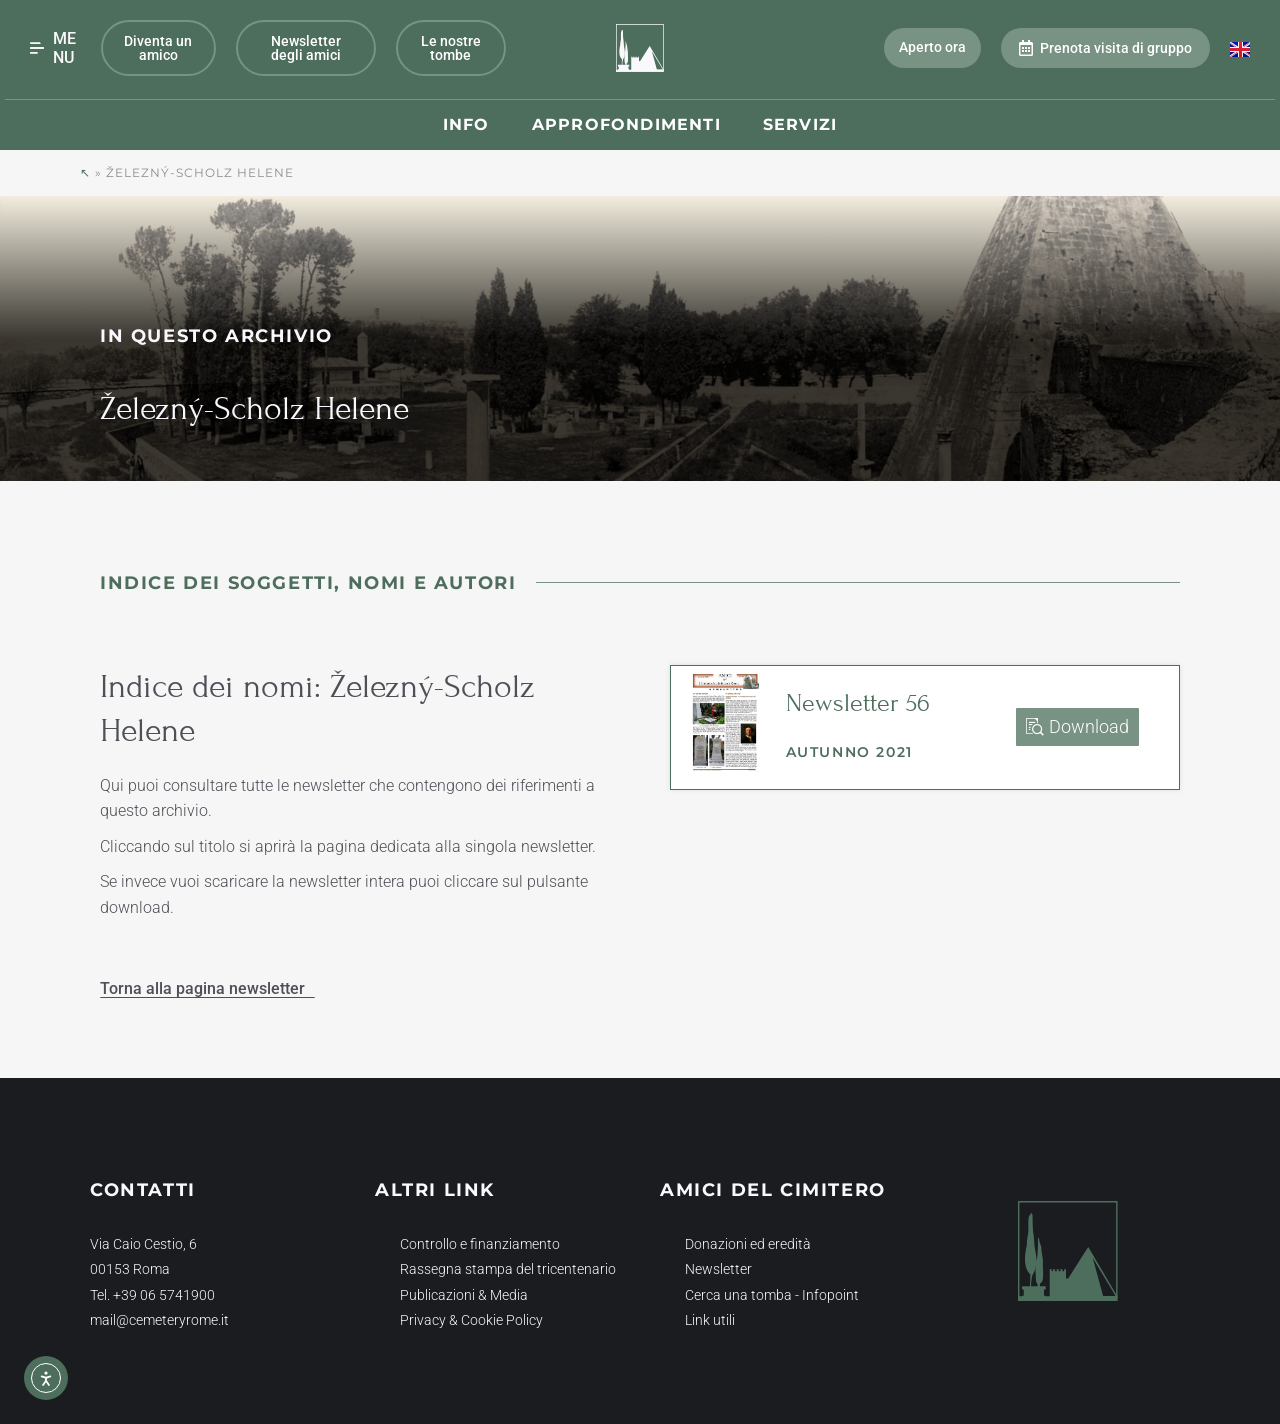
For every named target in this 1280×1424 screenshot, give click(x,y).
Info (466, 124)
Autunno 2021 (849, 752)
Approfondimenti (626, 124)
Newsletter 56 (858, 703)
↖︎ (85, 172)
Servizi (800, 124)
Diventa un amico (158, 48)
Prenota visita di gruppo (1105, 48)
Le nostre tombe (451, 48)
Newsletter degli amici (306, 48)
